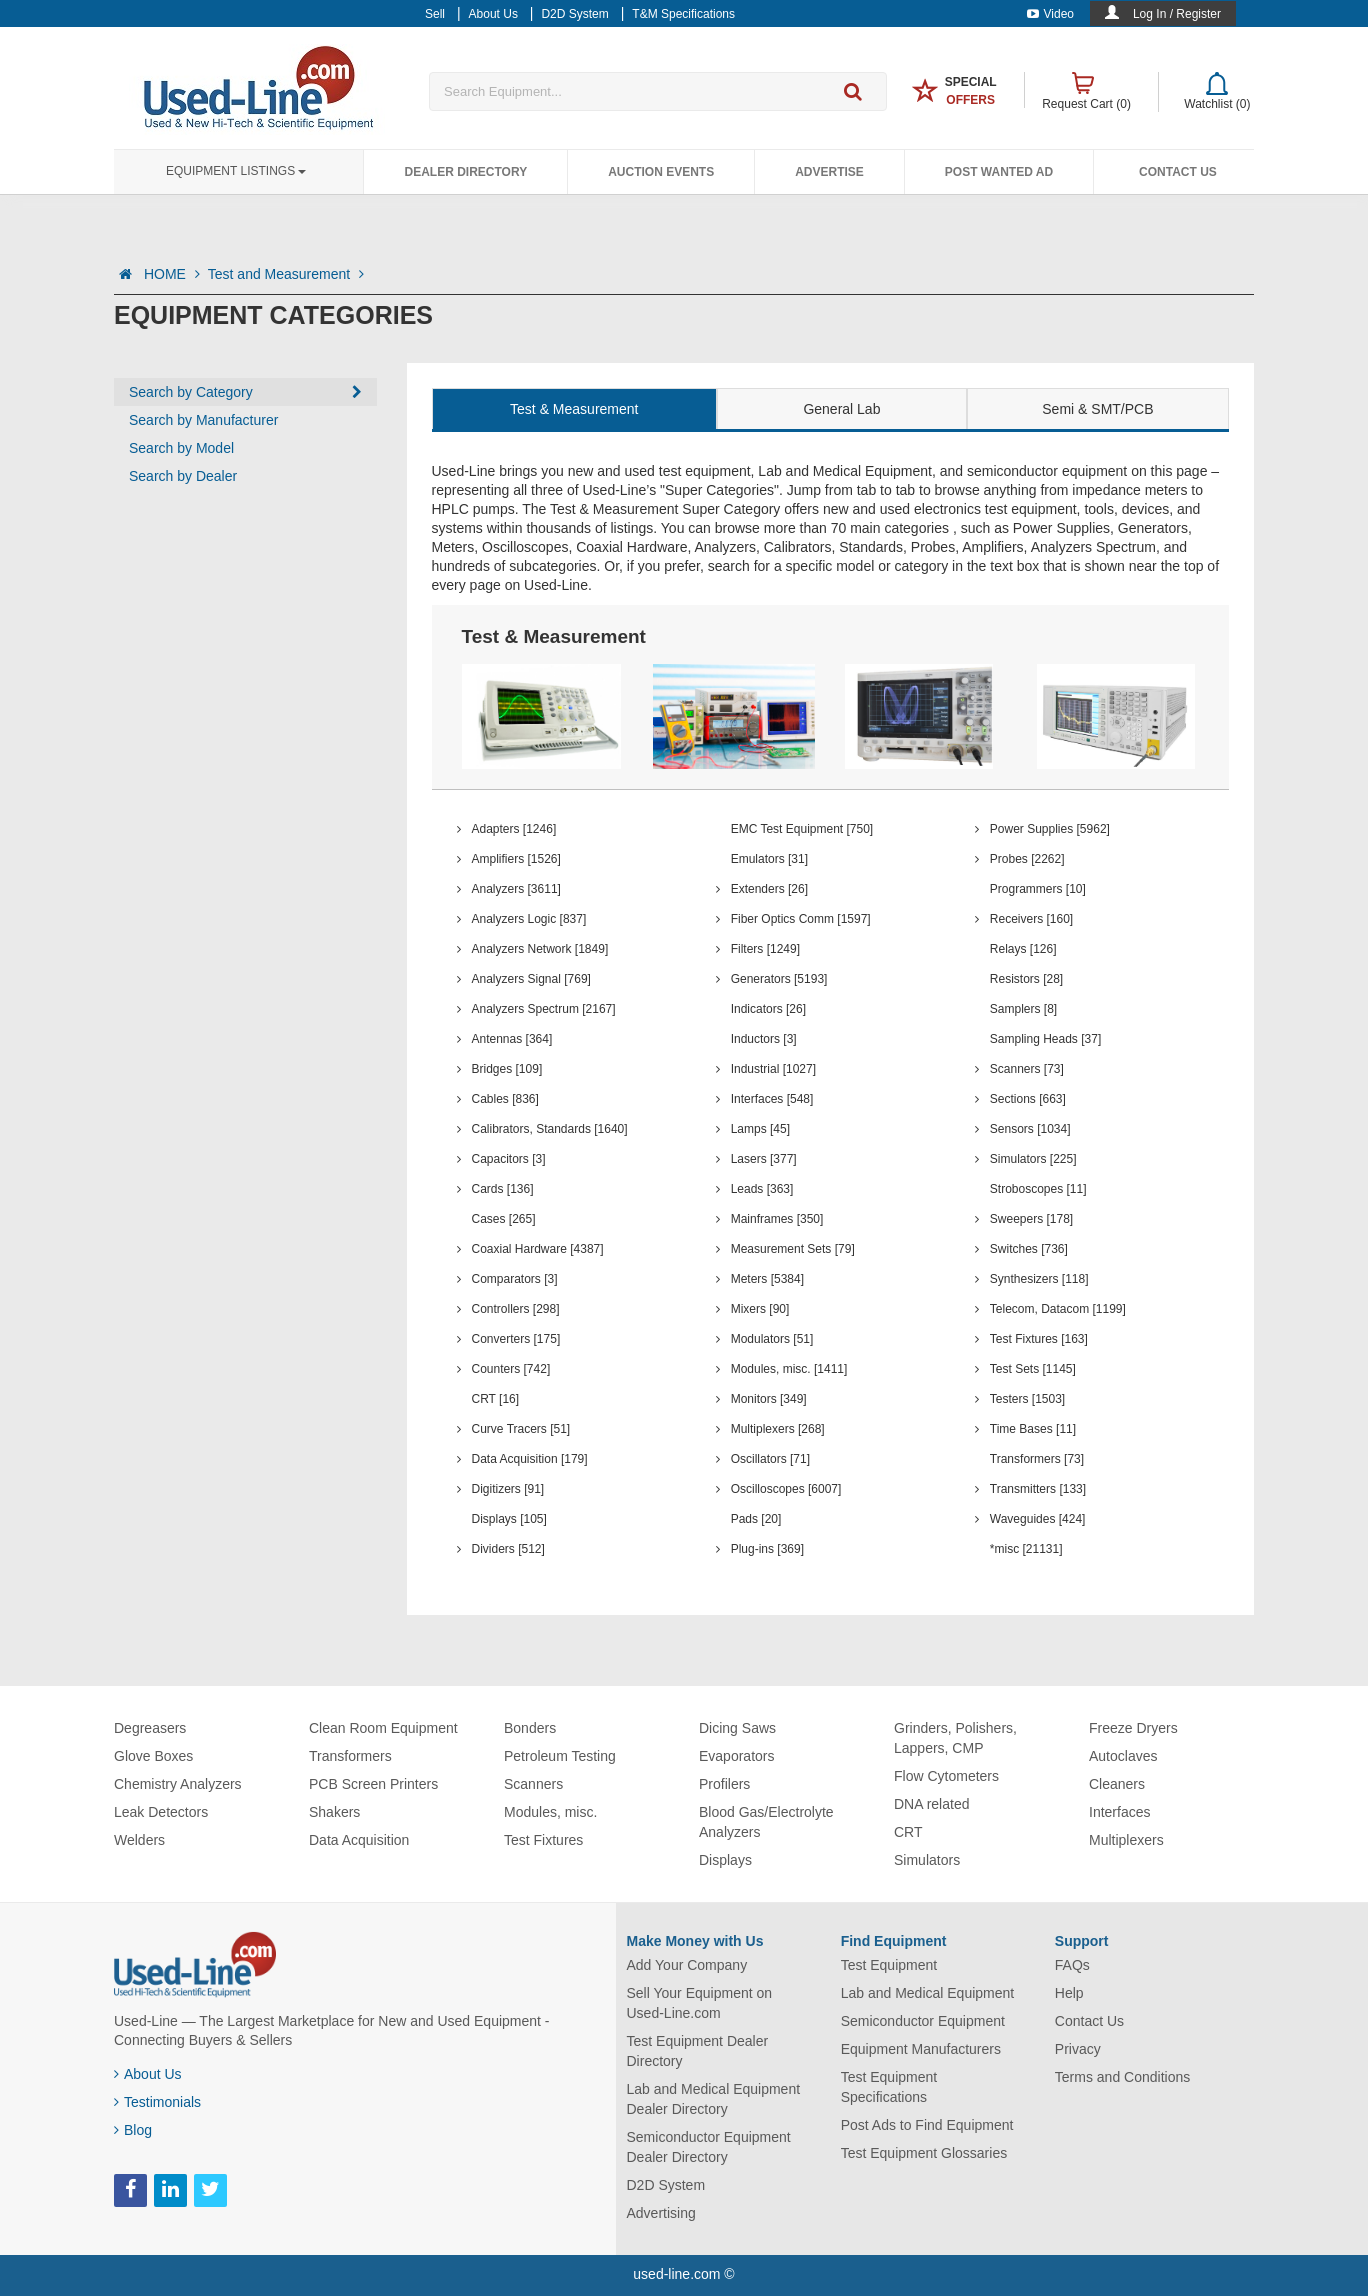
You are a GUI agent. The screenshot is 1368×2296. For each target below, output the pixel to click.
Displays (725, 1860)
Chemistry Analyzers (178, 1784)
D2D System (666, 2185)
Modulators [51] (772, 1339)
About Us (148, 2074)
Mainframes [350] (777, 1219)
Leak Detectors (161, 1812)
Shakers (334, 1812)
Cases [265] (504, 1219)
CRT (908, 1832)
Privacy (1078, 2049)
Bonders (530, 1728)
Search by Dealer (183, 476)
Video (1050, 14)
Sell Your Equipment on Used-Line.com (700, 2003)
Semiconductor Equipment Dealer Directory (709, 2147)
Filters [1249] (765, 949)
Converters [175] (516, 1339)
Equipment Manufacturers (921, 2049)
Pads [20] (756, 1519)
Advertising (661, 2213)
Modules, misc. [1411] (789, 1369)
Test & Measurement (574, 409)
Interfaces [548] (772, 1099)
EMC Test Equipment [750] (802, 829)
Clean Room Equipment (383, 1728)
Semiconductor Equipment (923, 2021)
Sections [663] (1028, 1099)
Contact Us (1178, 172)
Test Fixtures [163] (1039, 1339)
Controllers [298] (516, 1309)
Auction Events (661, 172)
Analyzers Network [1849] (540, 949)
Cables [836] (505, 1099)
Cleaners (1117, 1784)
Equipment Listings (236, 171)
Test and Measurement (286, 274)
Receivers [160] (1031, 919)
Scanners (533, 1784)
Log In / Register (1177, 14)
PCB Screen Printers (373, 1784)
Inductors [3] (764, 1039)
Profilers (724, 1784)
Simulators (927, 1860)
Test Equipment (889, 1965)
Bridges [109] (507, 1069)
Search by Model (181, 448)
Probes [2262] (1027, 859)
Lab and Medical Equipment (928, 1993)
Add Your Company (687, 1965)
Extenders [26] (769, 889)
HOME (172, 274)
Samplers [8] (1023, 1009)
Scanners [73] (1027, 1069)
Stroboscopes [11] (1038, 1189)
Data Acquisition (359, 1840)
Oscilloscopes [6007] (786, 1489)
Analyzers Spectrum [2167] (544, 1009)
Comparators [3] (515, 1279)
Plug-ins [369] (767, 1549)
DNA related (931, 1804)
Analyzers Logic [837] (529, 919)
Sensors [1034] (1030, 1129)
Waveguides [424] (1038, 1519)
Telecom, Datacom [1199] (1058, 1309)
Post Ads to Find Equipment (927, 2125)
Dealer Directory (465, 172)
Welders (139, 1840)
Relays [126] (1023, 949)
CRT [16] (496, 1399)
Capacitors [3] (509, 1159)
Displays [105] (509, 1519)
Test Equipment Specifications (889, 2087)
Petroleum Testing (560, 1756)
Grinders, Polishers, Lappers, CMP (955, 1738)
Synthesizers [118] (1039, 1279)
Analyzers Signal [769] (531, 979)
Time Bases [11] (1033, 1429)
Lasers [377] (764, 1159)
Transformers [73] (1037, 1459)
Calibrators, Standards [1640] (550, 1129)
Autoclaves (1123, 1756)
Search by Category (191, 392)
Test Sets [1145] (1033, 1369)
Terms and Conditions (1122, 2077)
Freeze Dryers (1133, 1728)
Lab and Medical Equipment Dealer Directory (714, 2099)
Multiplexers (1126, 1840)
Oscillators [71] (770, 1459)
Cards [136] (503, 1189)
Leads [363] (762, 1189)
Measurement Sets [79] (793, 1249)
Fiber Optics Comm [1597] (801, 919)
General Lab (841, 409)
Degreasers (150, 1728)
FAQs (1072, 1965)
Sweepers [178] (1031, 1219)
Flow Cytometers (946, 1776)
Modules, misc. (550, 1812)
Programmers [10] (1038, 889)
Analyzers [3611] (516, 889)
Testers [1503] (1027, 1399)
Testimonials (157, 2102)
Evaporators (736, 1756)
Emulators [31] (769, 859)
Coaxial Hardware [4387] (538, 1249)
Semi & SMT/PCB (1097, 409)
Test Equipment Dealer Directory (698, 2051)
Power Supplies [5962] (1050, 829)
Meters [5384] (767, 1279)
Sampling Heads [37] (1045, 1039)
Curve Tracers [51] (521, 1429)
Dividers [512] (508, 1549)
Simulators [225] (1033, 1159)
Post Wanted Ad (999, 172)
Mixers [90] (760, 1309)
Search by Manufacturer (203, 420)
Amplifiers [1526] (516, 859)
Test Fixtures (543, 1840)
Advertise (829, 172)
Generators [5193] (779, 979)
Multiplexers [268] (778, 1429)
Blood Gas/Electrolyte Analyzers (766, 1822)
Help (1069, 1993)
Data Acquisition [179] (530, 1459)
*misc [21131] (1026, 1549)
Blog (133, 2130)
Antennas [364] (512, 1039)
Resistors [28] (1026, 979)
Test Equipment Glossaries (924, 2153)
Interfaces (1119, 1812)
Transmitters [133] (1038, 1489)
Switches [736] (1029, 1249)
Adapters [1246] (514, 829)
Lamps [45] (760, 1129)
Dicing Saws (737, 1728)
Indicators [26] (768, 1009)
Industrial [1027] (773, 1069)
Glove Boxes (153, 1756)
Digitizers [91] (508, 1489)
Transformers (350, 1756)
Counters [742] (511, 1369)
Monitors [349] (769, 1399)
